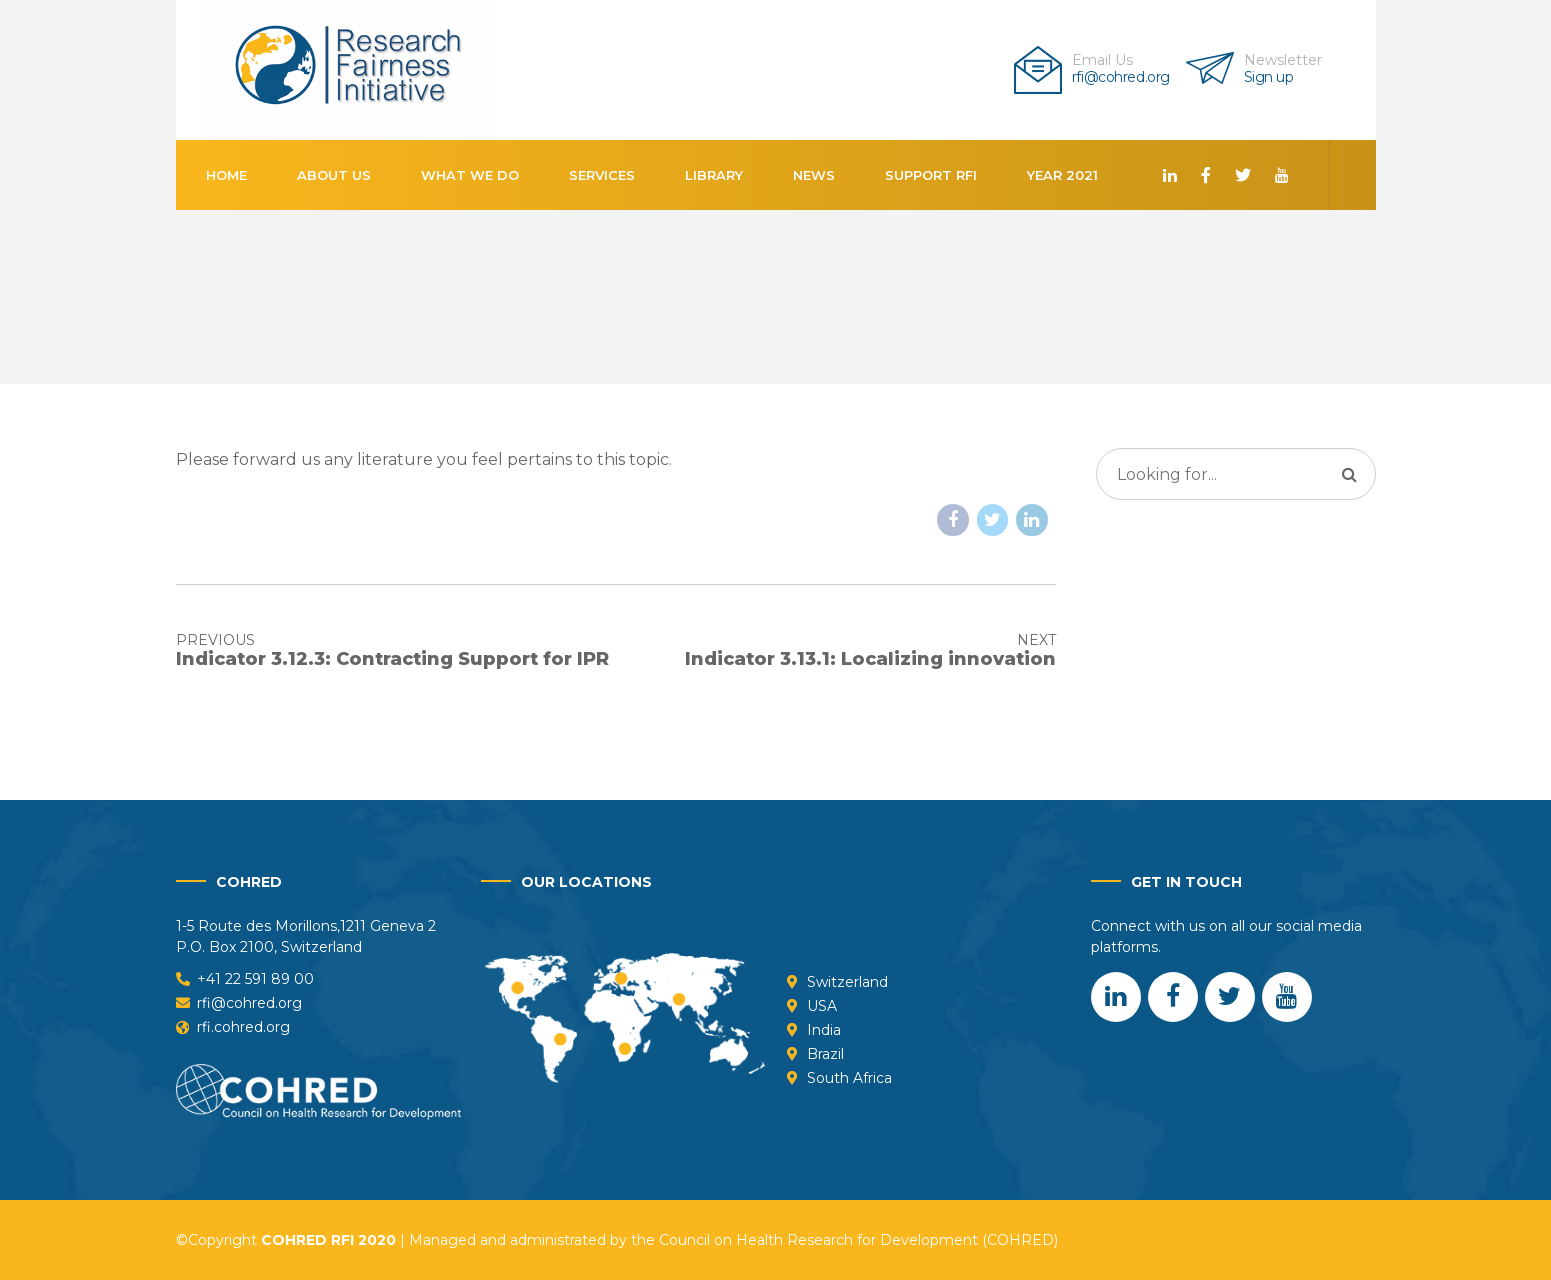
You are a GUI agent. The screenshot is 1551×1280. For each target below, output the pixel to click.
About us (334, 175)
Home (226, 175)
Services (602, 175)
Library (714, 175)
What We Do (470, 175)
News (814, 175)
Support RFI (931, 175)
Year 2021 (1062, 175)
